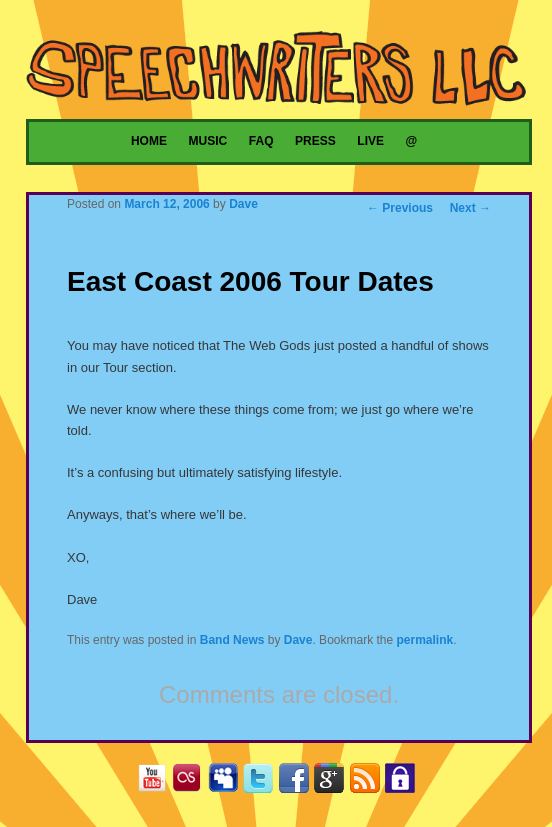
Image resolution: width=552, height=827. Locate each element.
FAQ (261, 141)
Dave (243, 204)
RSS (369, 781)
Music (208, 141)
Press (315, 141)
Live (370, 141)
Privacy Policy (404, 781)
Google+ (333, 781)
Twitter (262, 781)
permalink (425, 640)
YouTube (156, 781)
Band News (232, 640)
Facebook (298, 781)
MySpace (227, 781)
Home (149, 141)
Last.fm (191, 781)
